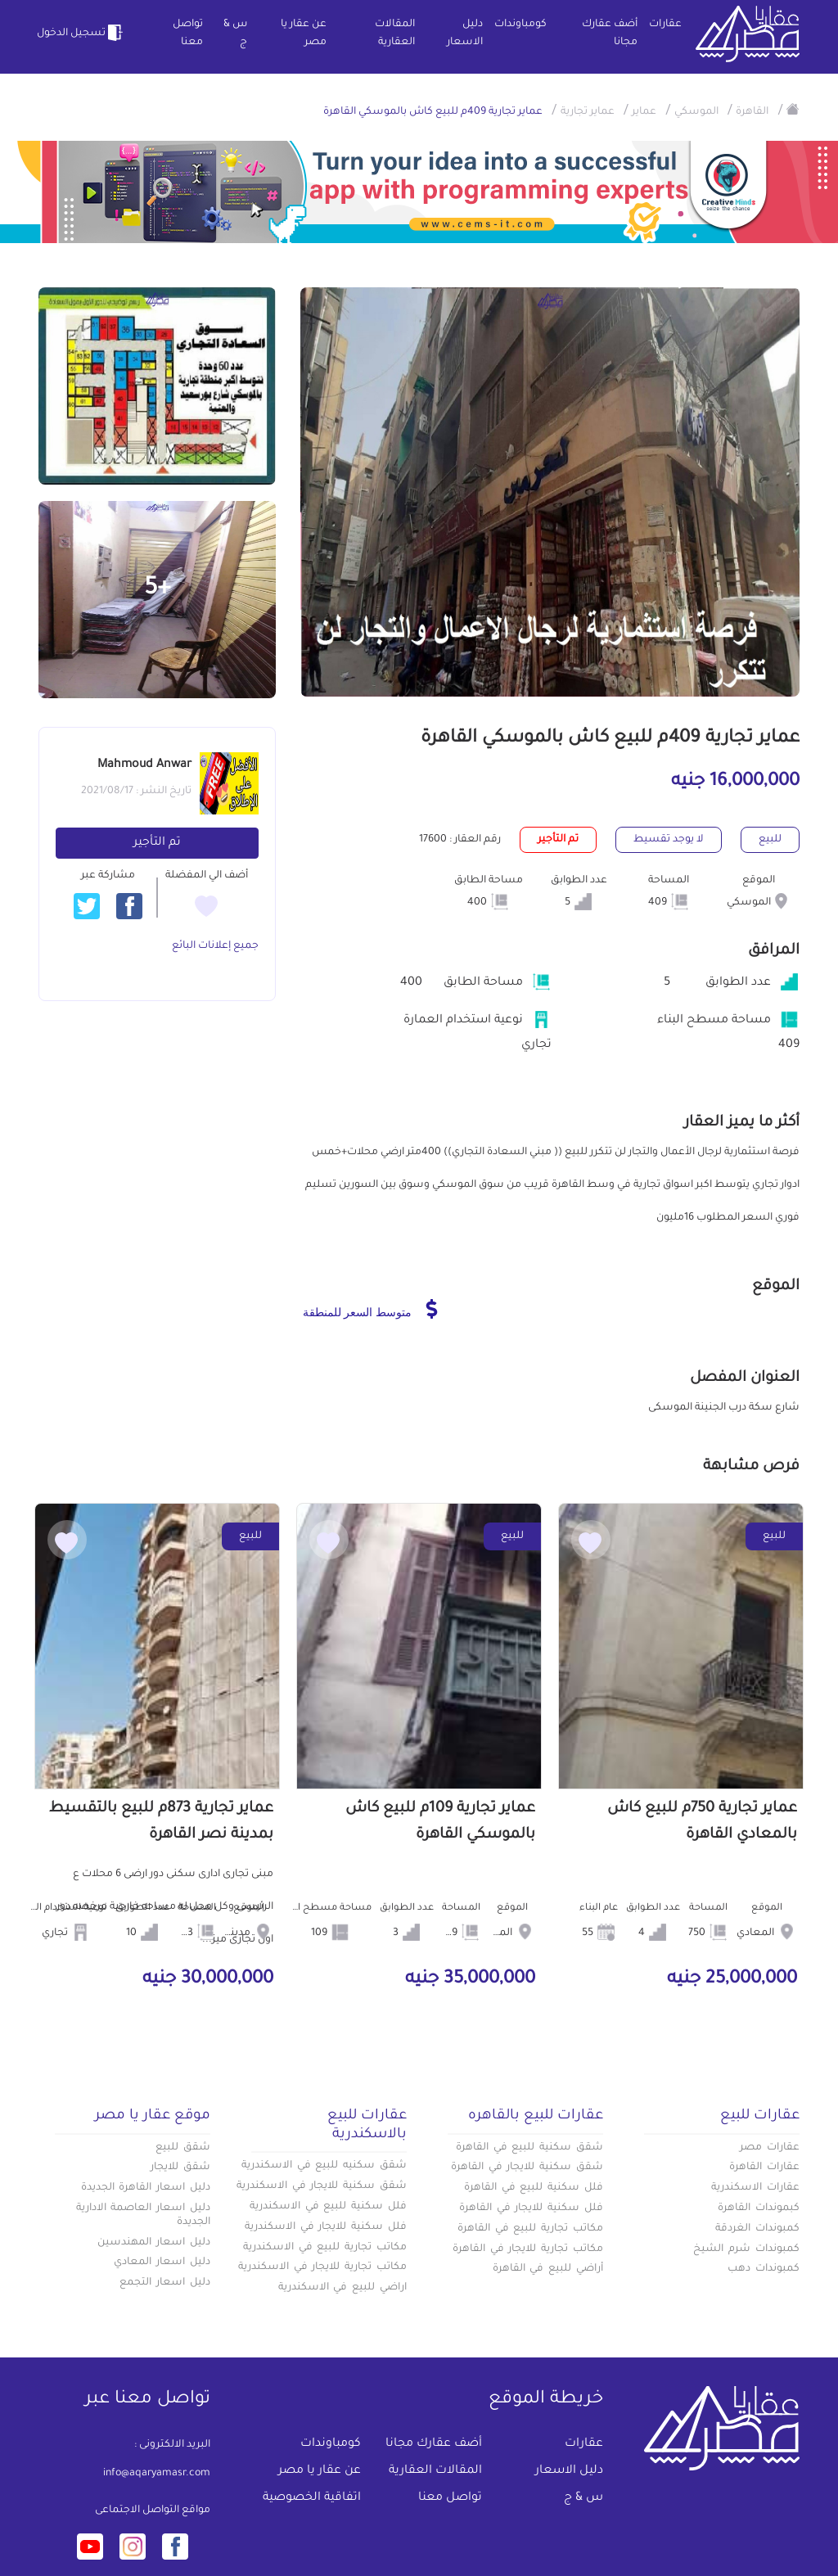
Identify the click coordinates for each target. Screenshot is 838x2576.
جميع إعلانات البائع (215, 946)
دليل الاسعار (465, 33)
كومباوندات (520, 24)
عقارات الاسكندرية (755, 2188)
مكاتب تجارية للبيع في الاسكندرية (325, 2247)
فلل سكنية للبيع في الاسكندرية (328, 2207)
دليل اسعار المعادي (162, 2262)
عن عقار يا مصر (304, 33)
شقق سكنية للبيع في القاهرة (529, 2148)
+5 (157, 589)
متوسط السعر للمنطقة (370, 1309)
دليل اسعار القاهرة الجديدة (145, 2188)
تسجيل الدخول (81, 33)
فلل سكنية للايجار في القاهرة (531, 2208)
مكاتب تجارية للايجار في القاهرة (528, 2249)
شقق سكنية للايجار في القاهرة (527, 2167)
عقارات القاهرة (764, 2167)
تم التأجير (157, 843)
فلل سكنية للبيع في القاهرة (533, 2188)
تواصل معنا (188, 33)
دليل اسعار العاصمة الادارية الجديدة (143, 2215)
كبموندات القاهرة (759, 2208)
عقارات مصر (770, 2148)
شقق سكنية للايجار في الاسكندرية (322, 2186)
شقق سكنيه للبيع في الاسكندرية (324, 2166)
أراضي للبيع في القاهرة (548, 2269)
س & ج (235, 33)
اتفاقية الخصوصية (312, 2498)
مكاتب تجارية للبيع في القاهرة (530, 2229)
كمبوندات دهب (764, 2269)
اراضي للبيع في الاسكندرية (342, 2288)
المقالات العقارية (395, 33)
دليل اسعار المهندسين (153, 2243)
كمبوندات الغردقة (757, 2229)
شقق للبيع (182, 2148)
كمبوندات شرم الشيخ (746, 2249)
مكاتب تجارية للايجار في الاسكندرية (322, 2267)
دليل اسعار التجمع (164, 2283)
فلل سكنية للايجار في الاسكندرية (326, 2227)
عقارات (665, 24)
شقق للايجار (180, 2167)
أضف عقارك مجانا (610, 33)
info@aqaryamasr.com (156, 2473)
